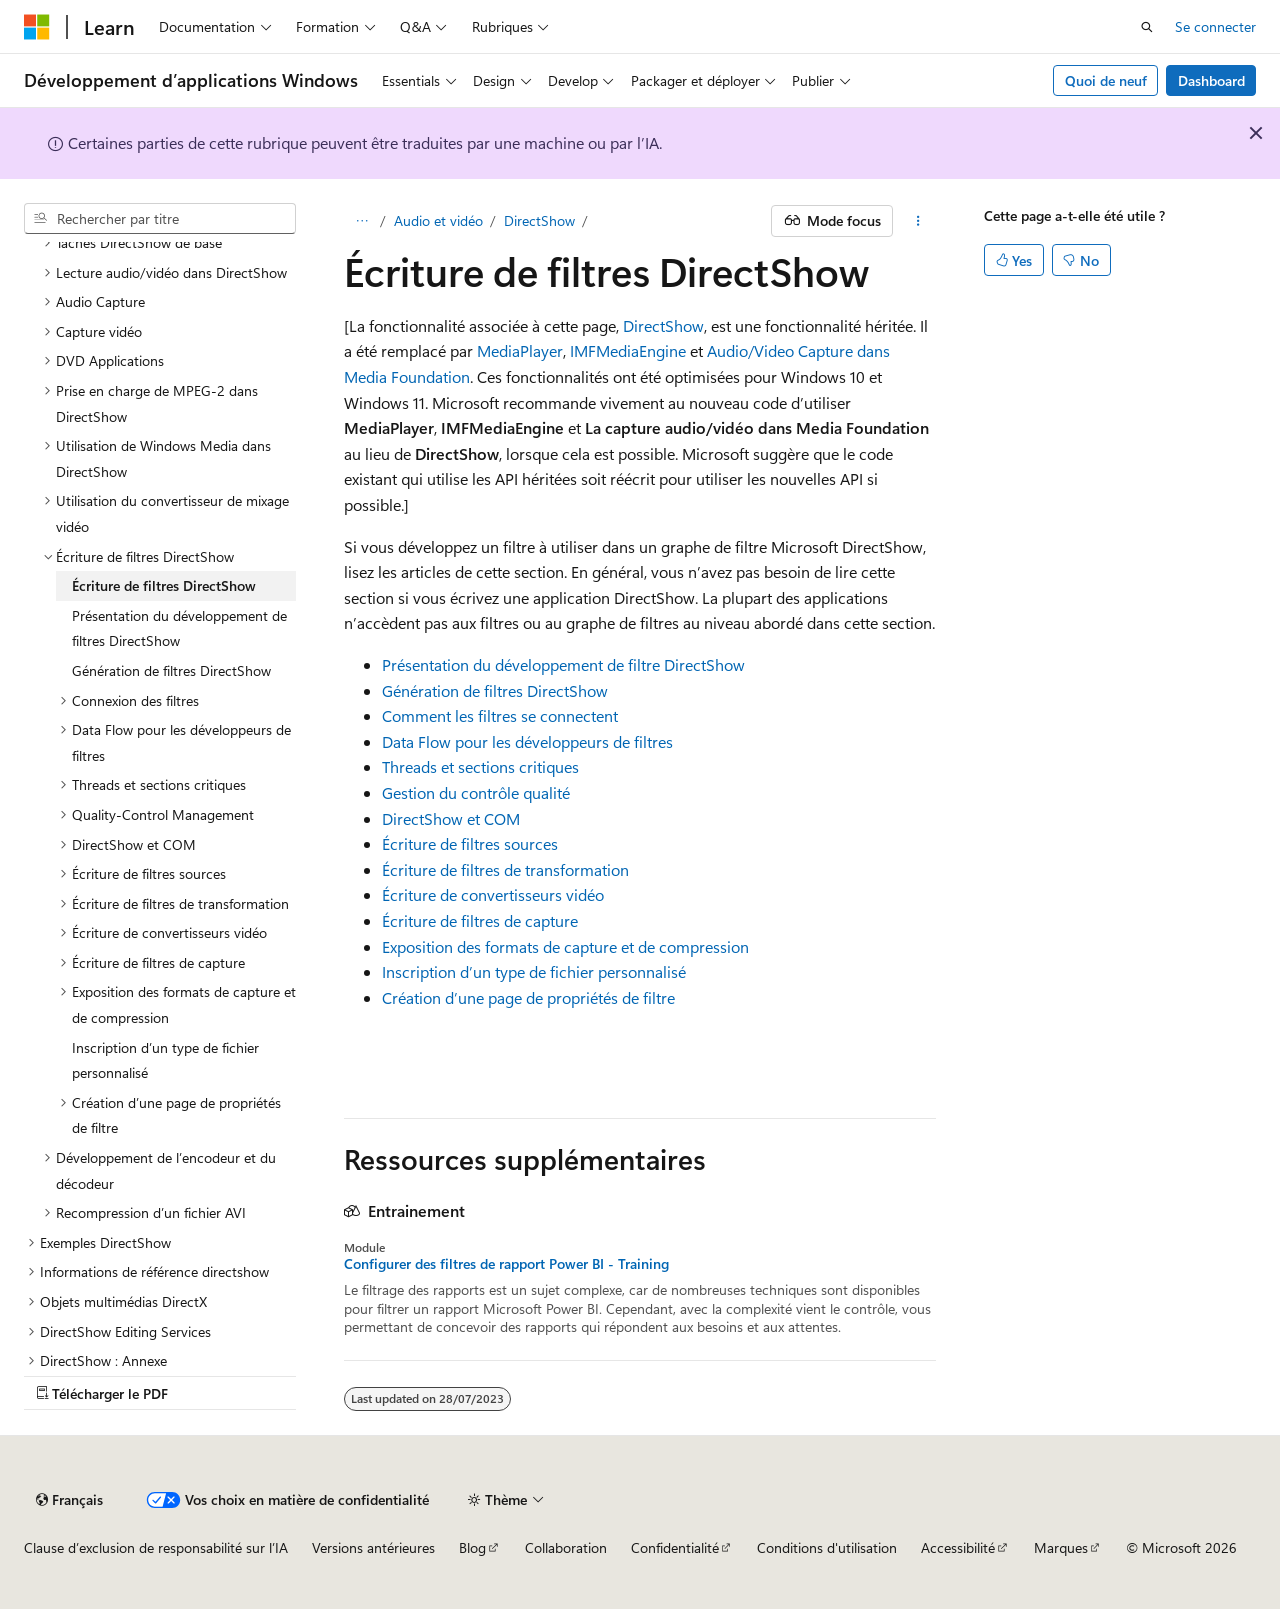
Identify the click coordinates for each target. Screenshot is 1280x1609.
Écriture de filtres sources (470, 843)
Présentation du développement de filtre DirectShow (563, 664)
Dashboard (1211, 80)
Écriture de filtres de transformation (505, 869)
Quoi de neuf (1106, 80)
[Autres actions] (918, 221)
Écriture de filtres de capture (480, 920)
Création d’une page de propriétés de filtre (528, 997)
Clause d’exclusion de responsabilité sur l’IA (156, 1547)
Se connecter (1215, 26)
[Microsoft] (37, 27)
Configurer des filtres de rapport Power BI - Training (506, 1264)
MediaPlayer (520, 350)
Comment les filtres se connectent (500, 715)
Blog (472, 1547)
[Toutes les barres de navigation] (361, 221)
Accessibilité (958, 1547)
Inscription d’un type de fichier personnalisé (534, 971)
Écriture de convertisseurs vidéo (493, 894)
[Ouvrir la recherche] (1147, 27)
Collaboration (566, 1547)
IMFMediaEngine (628, 350)
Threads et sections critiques (480, 766)
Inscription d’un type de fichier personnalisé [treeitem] (165, 1060)
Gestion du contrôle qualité (476, 792)
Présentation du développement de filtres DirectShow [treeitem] (179, 628)
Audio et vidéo (438, 220)
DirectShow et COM (451, 818)
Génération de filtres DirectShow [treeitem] (171, 670)
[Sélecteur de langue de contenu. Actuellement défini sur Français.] (69, 1500)
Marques (1061, 1547)
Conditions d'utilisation (827, 1547)
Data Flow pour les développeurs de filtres (527, 741)
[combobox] (160, 219)
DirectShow (539, 220)
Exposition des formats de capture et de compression (565, 946)
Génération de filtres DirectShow (495, 690)
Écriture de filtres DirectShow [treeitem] (164, 585)
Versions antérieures (373, 1547)
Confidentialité (675, 1547)
